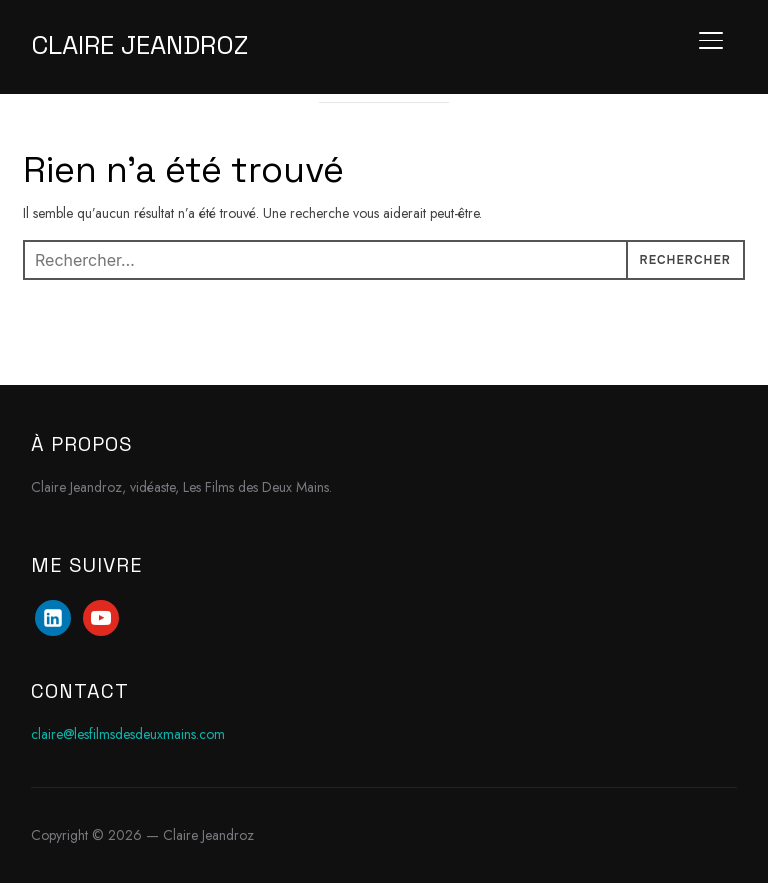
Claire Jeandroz (139, 45)
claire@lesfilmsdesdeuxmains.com (128, 734)
